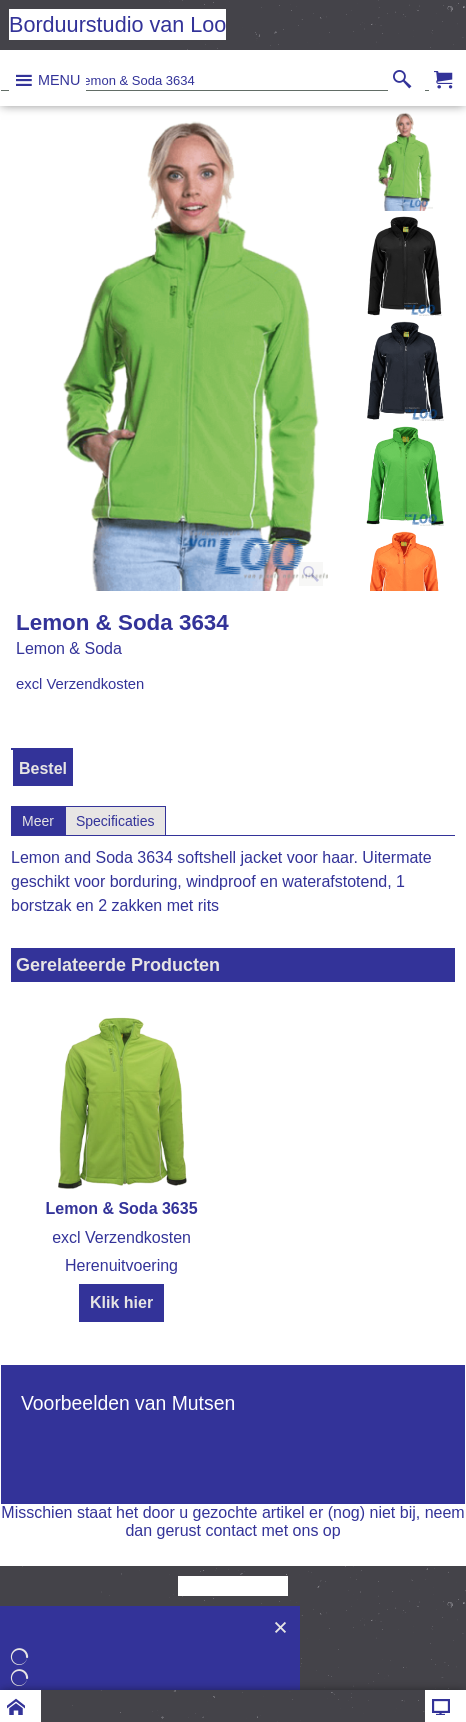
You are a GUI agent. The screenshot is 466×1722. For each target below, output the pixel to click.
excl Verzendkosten (80, 684)
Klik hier (121, 1302)
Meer (38, 821)
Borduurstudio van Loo (117, 24)
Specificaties (115, 821)
